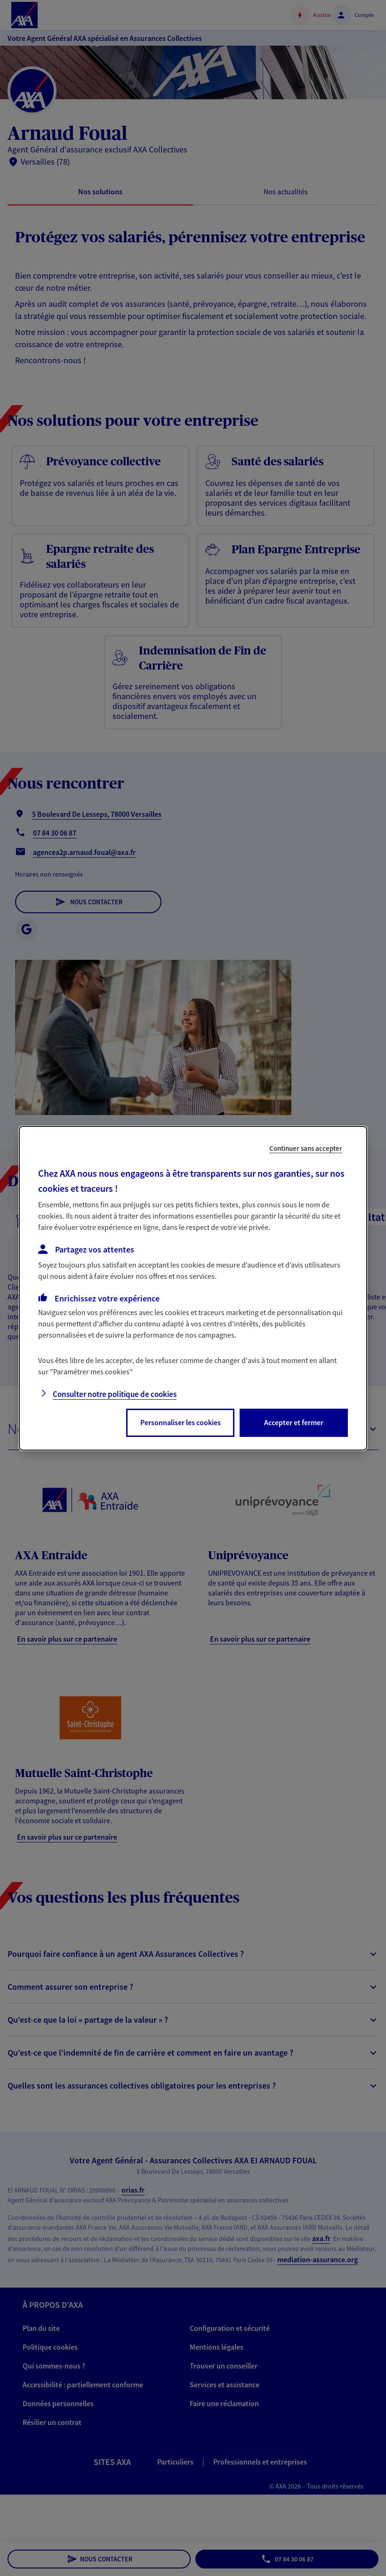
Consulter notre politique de (115, 1394)
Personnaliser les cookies (180, 1422)
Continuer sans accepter (305, 1147)
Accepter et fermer (293, 1422)
